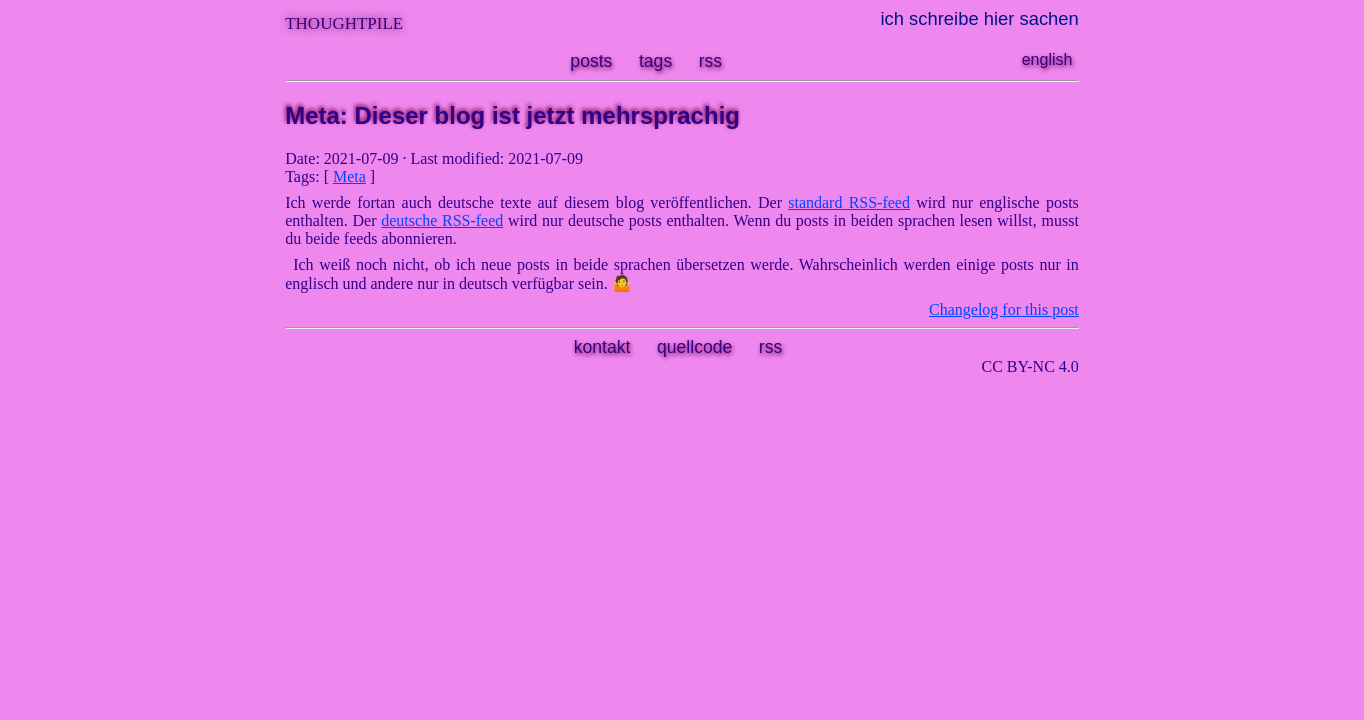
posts (591, 61)
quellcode (694, 347)
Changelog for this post (1004, 309)
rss (710, 61)
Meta (349, 176)
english (1047, 59)
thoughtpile (344, 21)
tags (655, 61)
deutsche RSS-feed (442, 220)
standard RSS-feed (849, 202)
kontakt (602, 347)
